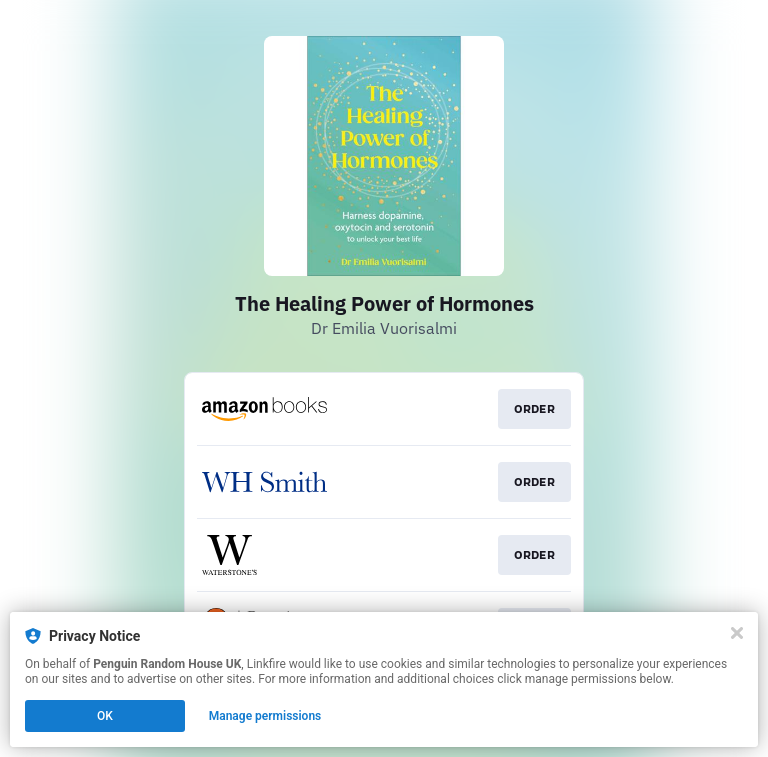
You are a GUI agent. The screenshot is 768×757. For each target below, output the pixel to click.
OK (105, 716)
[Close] (737, 633)
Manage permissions (265, 716)
